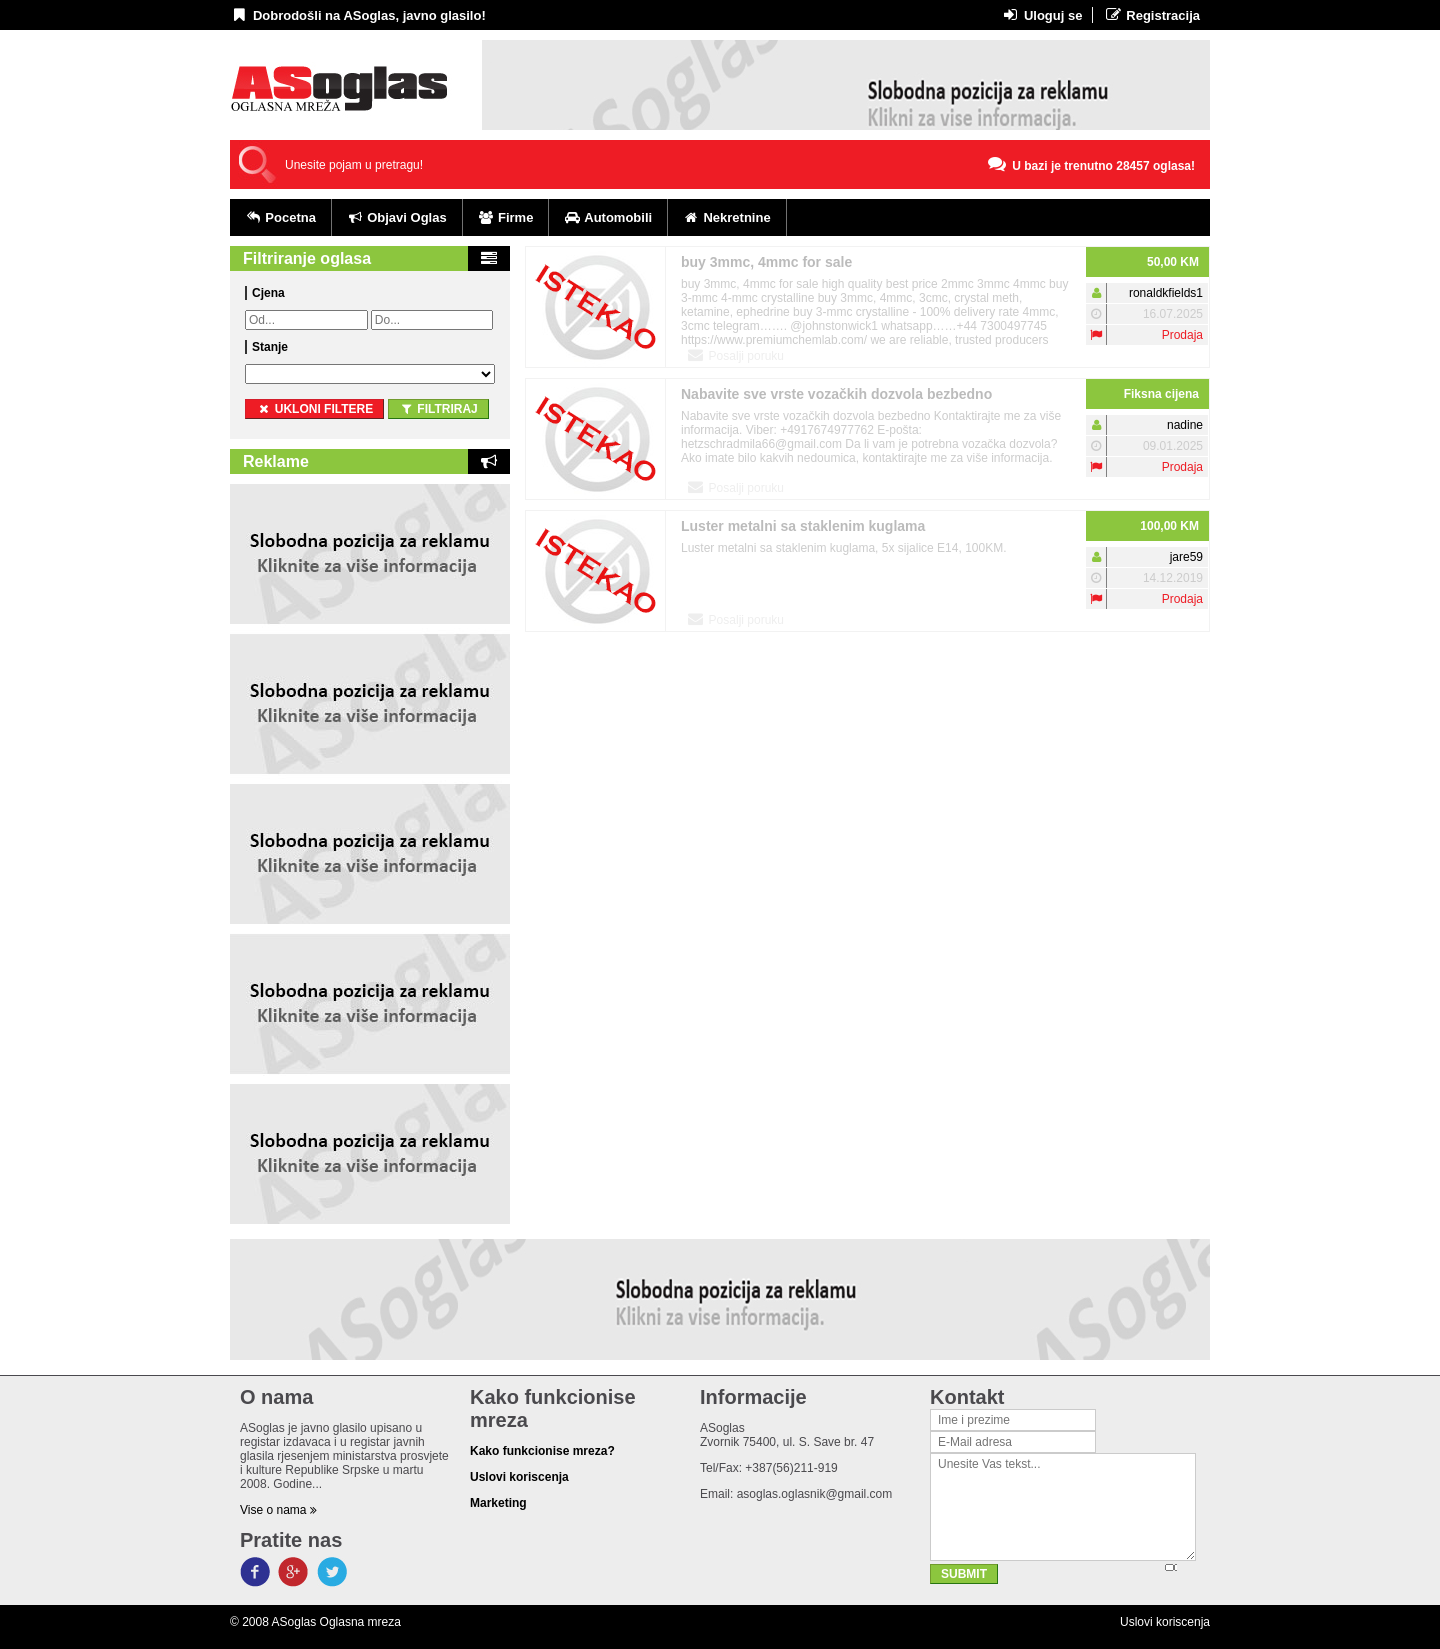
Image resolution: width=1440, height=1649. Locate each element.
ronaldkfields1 (1166, 293)
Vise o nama (278, 1510)
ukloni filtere (314, 409)
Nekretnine (727, 217)
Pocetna (280, 217)
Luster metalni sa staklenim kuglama (803, 526)
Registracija (1151, 15)
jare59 (1186, 557)
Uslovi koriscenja (1165, 1622)
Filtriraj (438, 409)
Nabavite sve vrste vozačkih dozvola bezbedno (836, 394)
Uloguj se (1041, 15)
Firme (506, 217)
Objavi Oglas (397, 217)
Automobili (608, 217)
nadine (1185, 425)
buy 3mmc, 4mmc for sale (766, 262)
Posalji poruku (735, 355)
